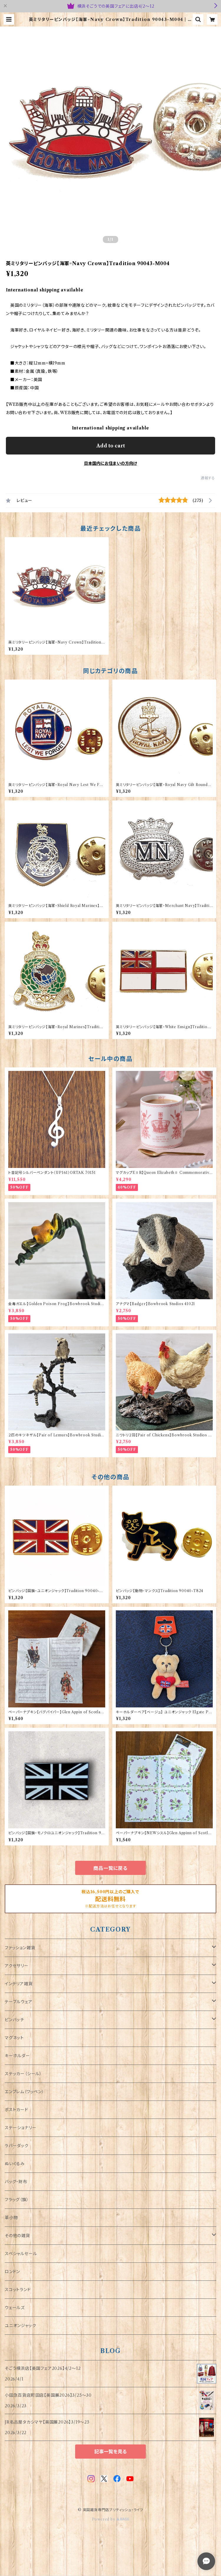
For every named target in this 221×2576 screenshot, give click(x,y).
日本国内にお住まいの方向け (110, 463)
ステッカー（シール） (23, 2073)
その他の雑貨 (17, 2235)
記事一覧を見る (110, 2451)
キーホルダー (17, 2055)
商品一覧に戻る (110, 1868)
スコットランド (18, 2289)
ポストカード (16, 2109)
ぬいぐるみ (15, 2163)
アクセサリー (17, 1965)
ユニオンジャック (20, 2325)
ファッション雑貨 (20, 1947)
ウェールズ (15, 2307)
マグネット (14, 2037)
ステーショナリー (20, 2127)
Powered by (110, 2519)
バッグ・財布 (16, 2181)
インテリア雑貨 (19, 1983)
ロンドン (12, 2271)
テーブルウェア (18, 2001)
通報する (208, 478)
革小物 (11, 2217)
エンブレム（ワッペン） (24, 2091)
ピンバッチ (14, 2019)
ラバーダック (17, 2145)
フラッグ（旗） (17, 2199)
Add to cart (110, 446)
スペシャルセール (21, 2253)
